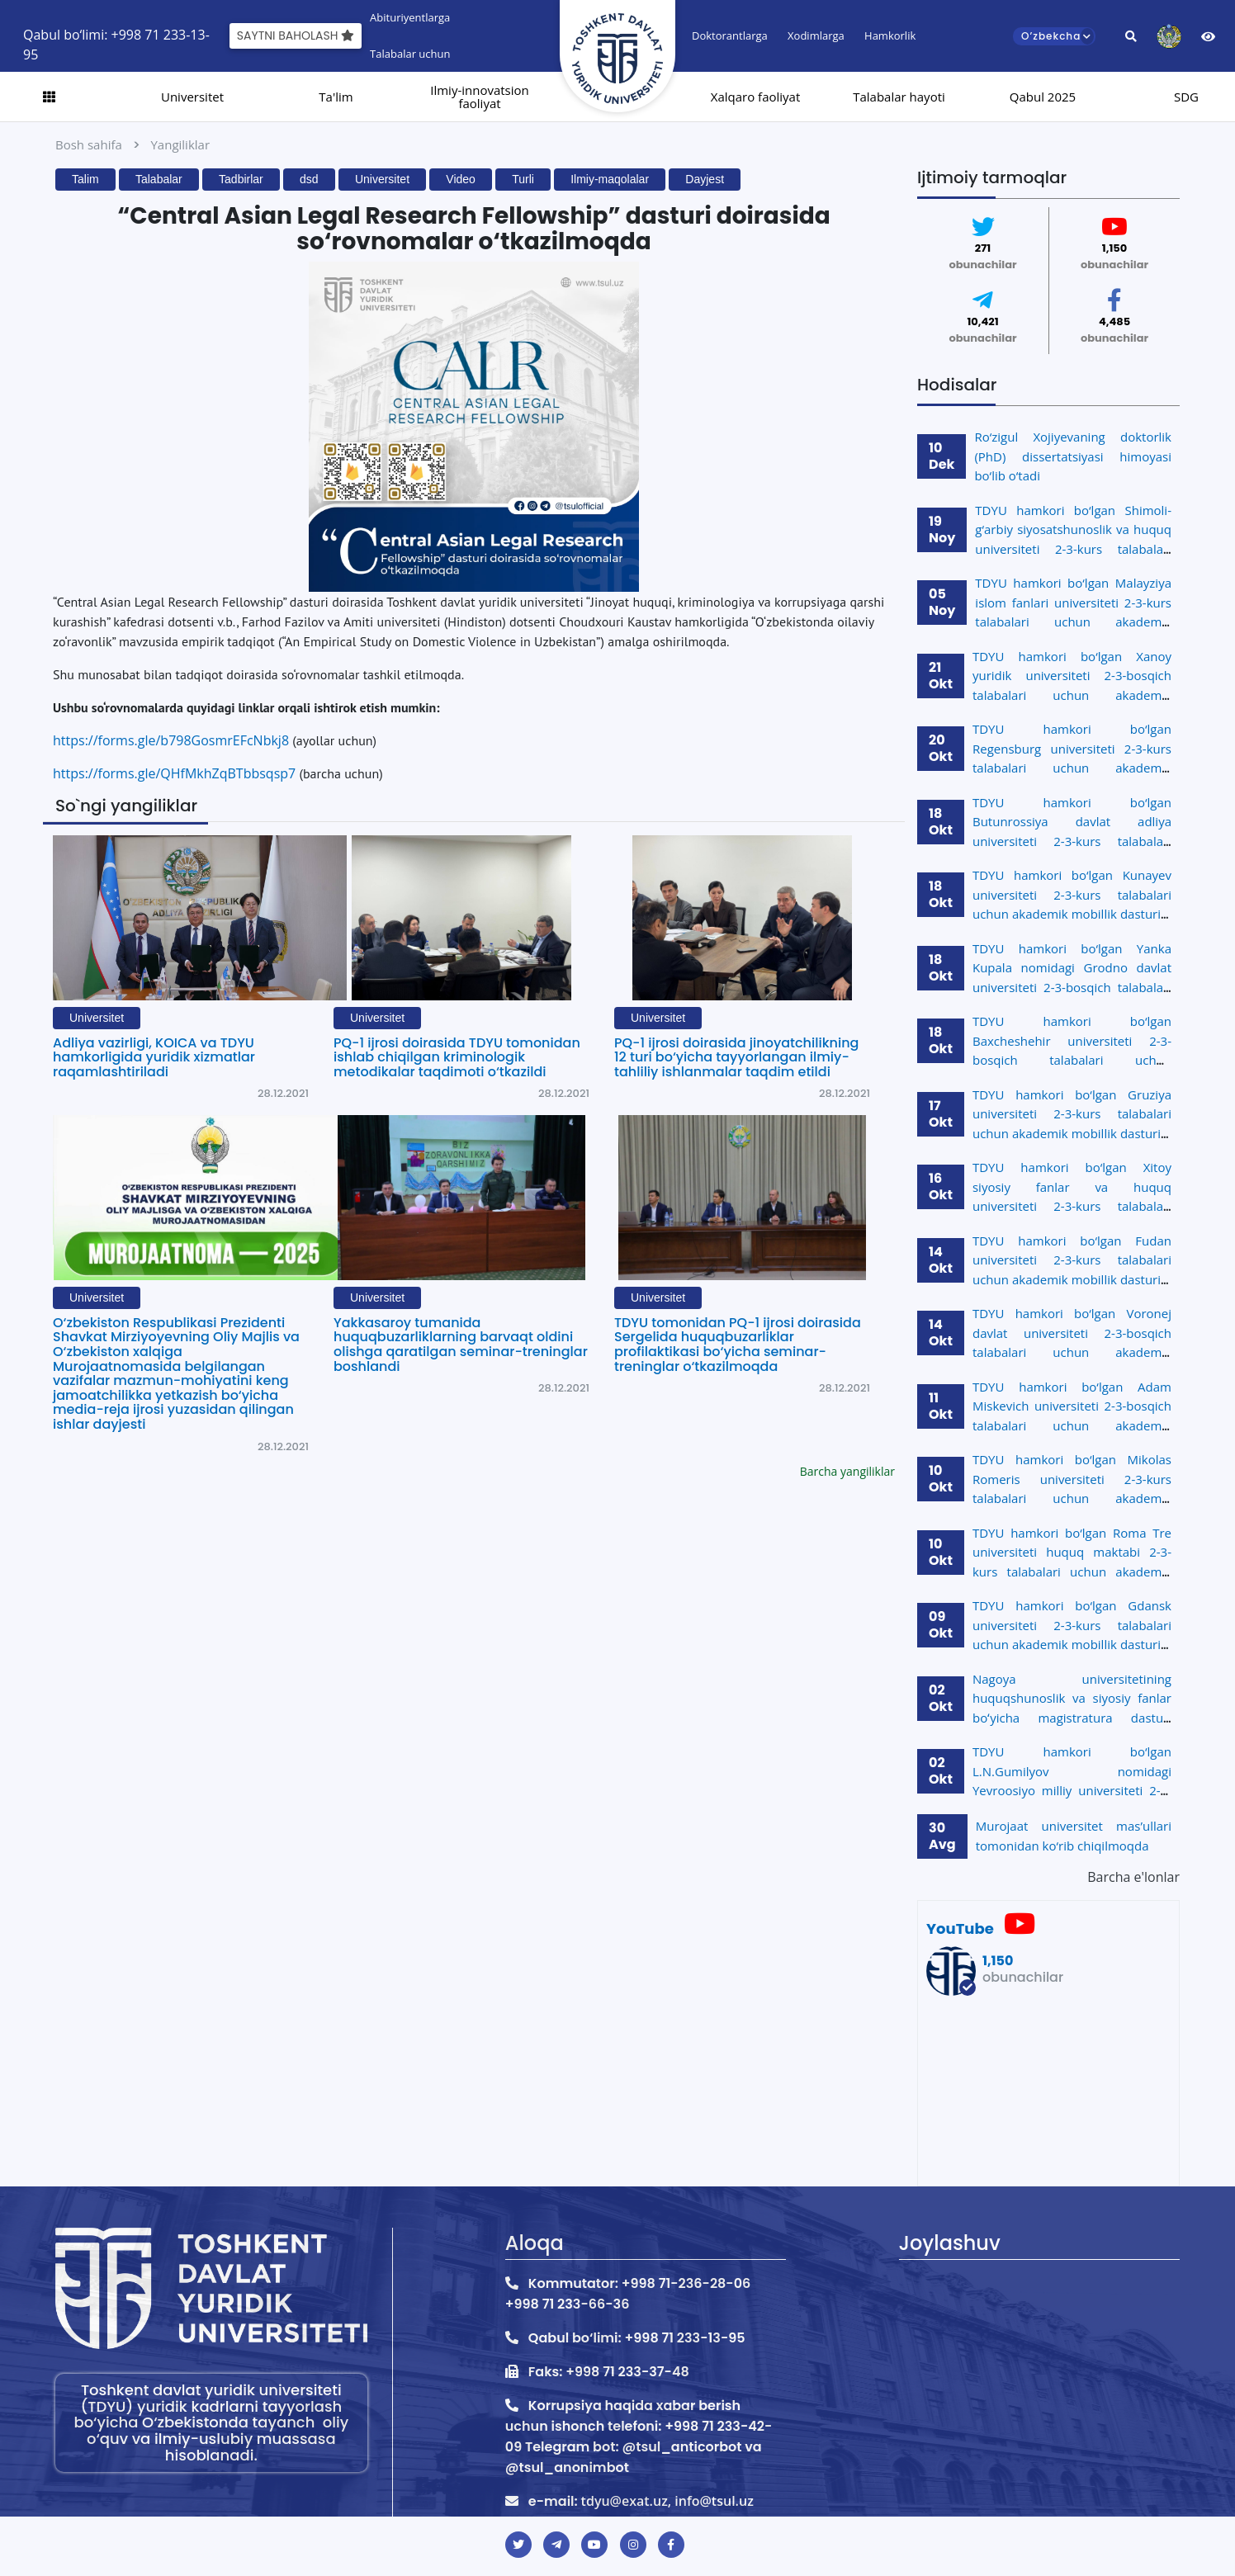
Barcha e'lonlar (1133, 1877)
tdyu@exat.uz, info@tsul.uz (667, 2501)
